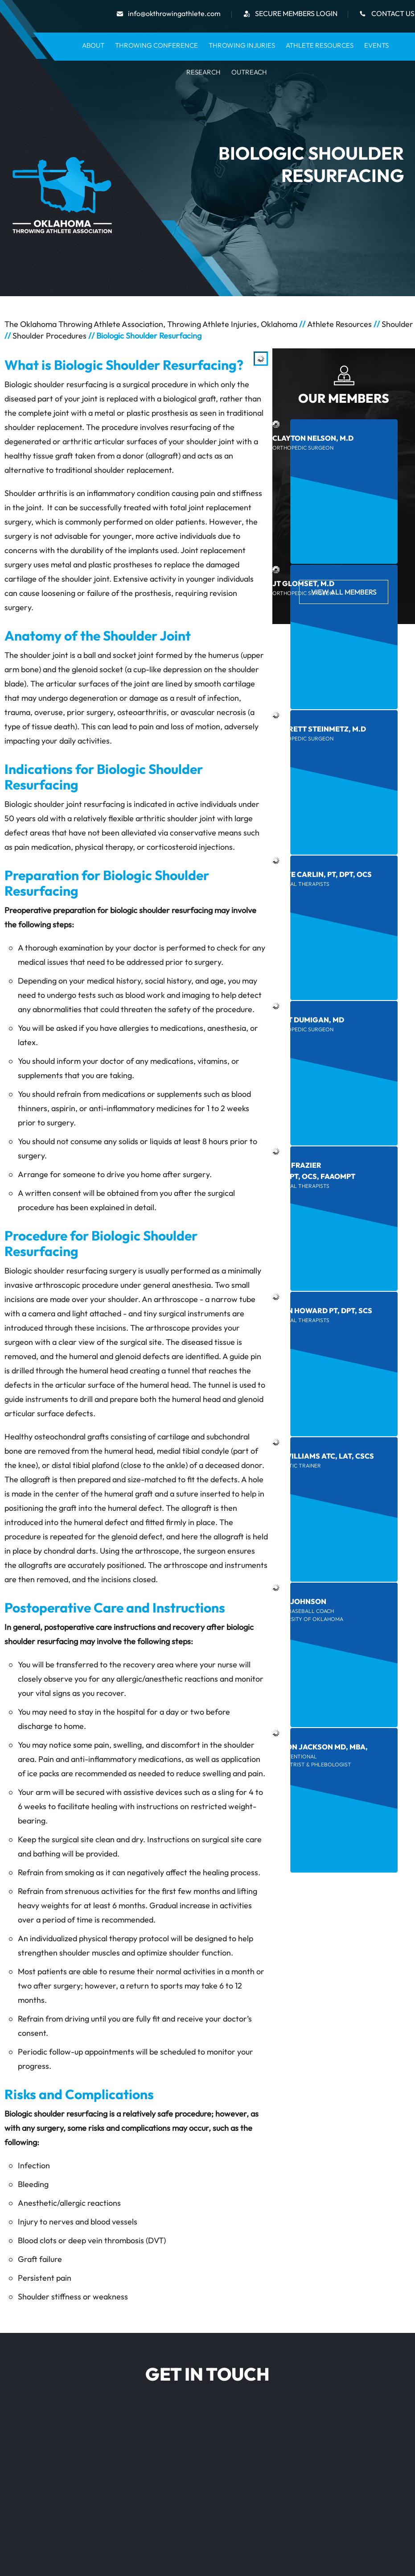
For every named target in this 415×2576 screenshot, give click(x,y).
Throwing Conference (156, 45)
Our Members (343, 398)
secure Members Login (296, 13)
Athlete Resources (319, 45)
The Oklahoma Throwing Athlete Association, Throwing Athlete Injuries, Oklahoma (150, 324)
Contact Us (393, 13)
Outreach (249, 72)
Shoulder (397, 324)
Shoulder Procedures (49, 336)
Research (203, 72)
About (93, 45)
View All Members (344, 591)
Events (376, 45)
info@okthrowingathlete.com (174, 13)
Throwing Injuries (242, 45)
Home (65, 45)
